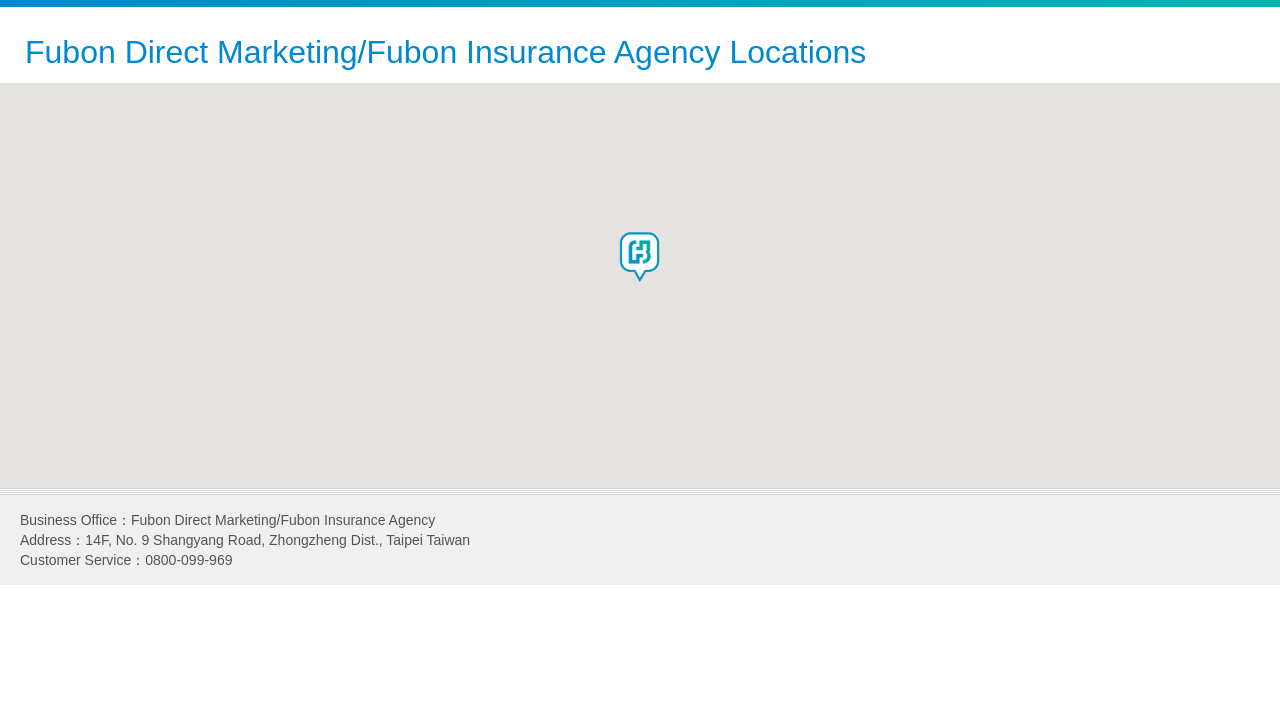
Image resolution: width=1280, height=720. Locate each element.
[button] (640, 257)
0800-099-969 (188, 560)
